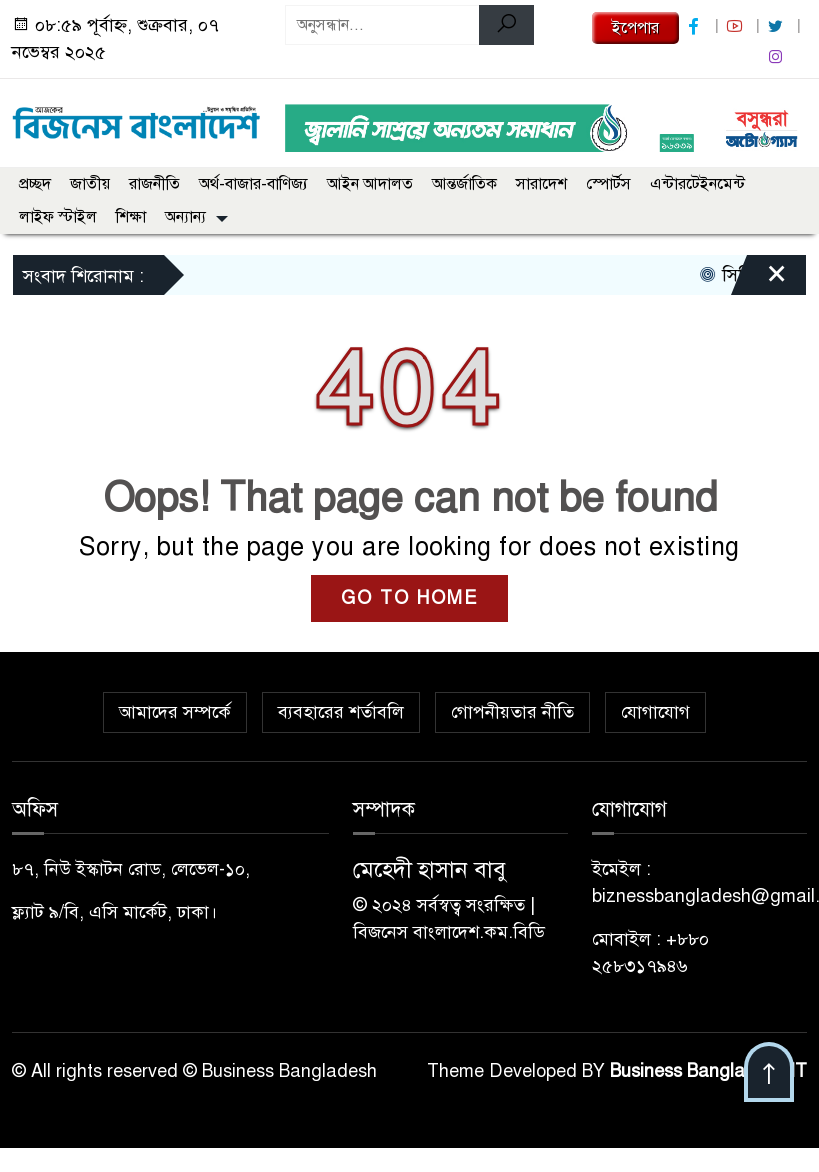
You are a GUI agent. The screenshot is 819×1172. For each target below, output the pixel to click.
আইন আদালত (370, 184)
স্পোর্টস (608, 184)
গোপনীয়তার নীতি (512, 712)
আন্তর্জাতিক (464, 184)
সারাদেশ (541, 184)
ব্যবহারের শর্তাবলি (341, 712)
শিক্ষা (131, 217)
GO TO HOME (409, 598)
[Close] (759, 280)
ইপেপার (635, 28)
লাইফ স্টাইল (58, 217)
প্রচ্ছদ (35, 184)
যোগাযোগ (655, 712)
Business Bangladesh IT (708, 1071)
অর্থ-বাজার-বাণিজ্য (253, 184)
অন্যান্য (185, 217)
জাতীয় (90, 184)
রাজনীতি (154, 184)
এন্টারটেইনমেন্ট (697, 184)
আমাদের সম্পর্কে (175, 712)
